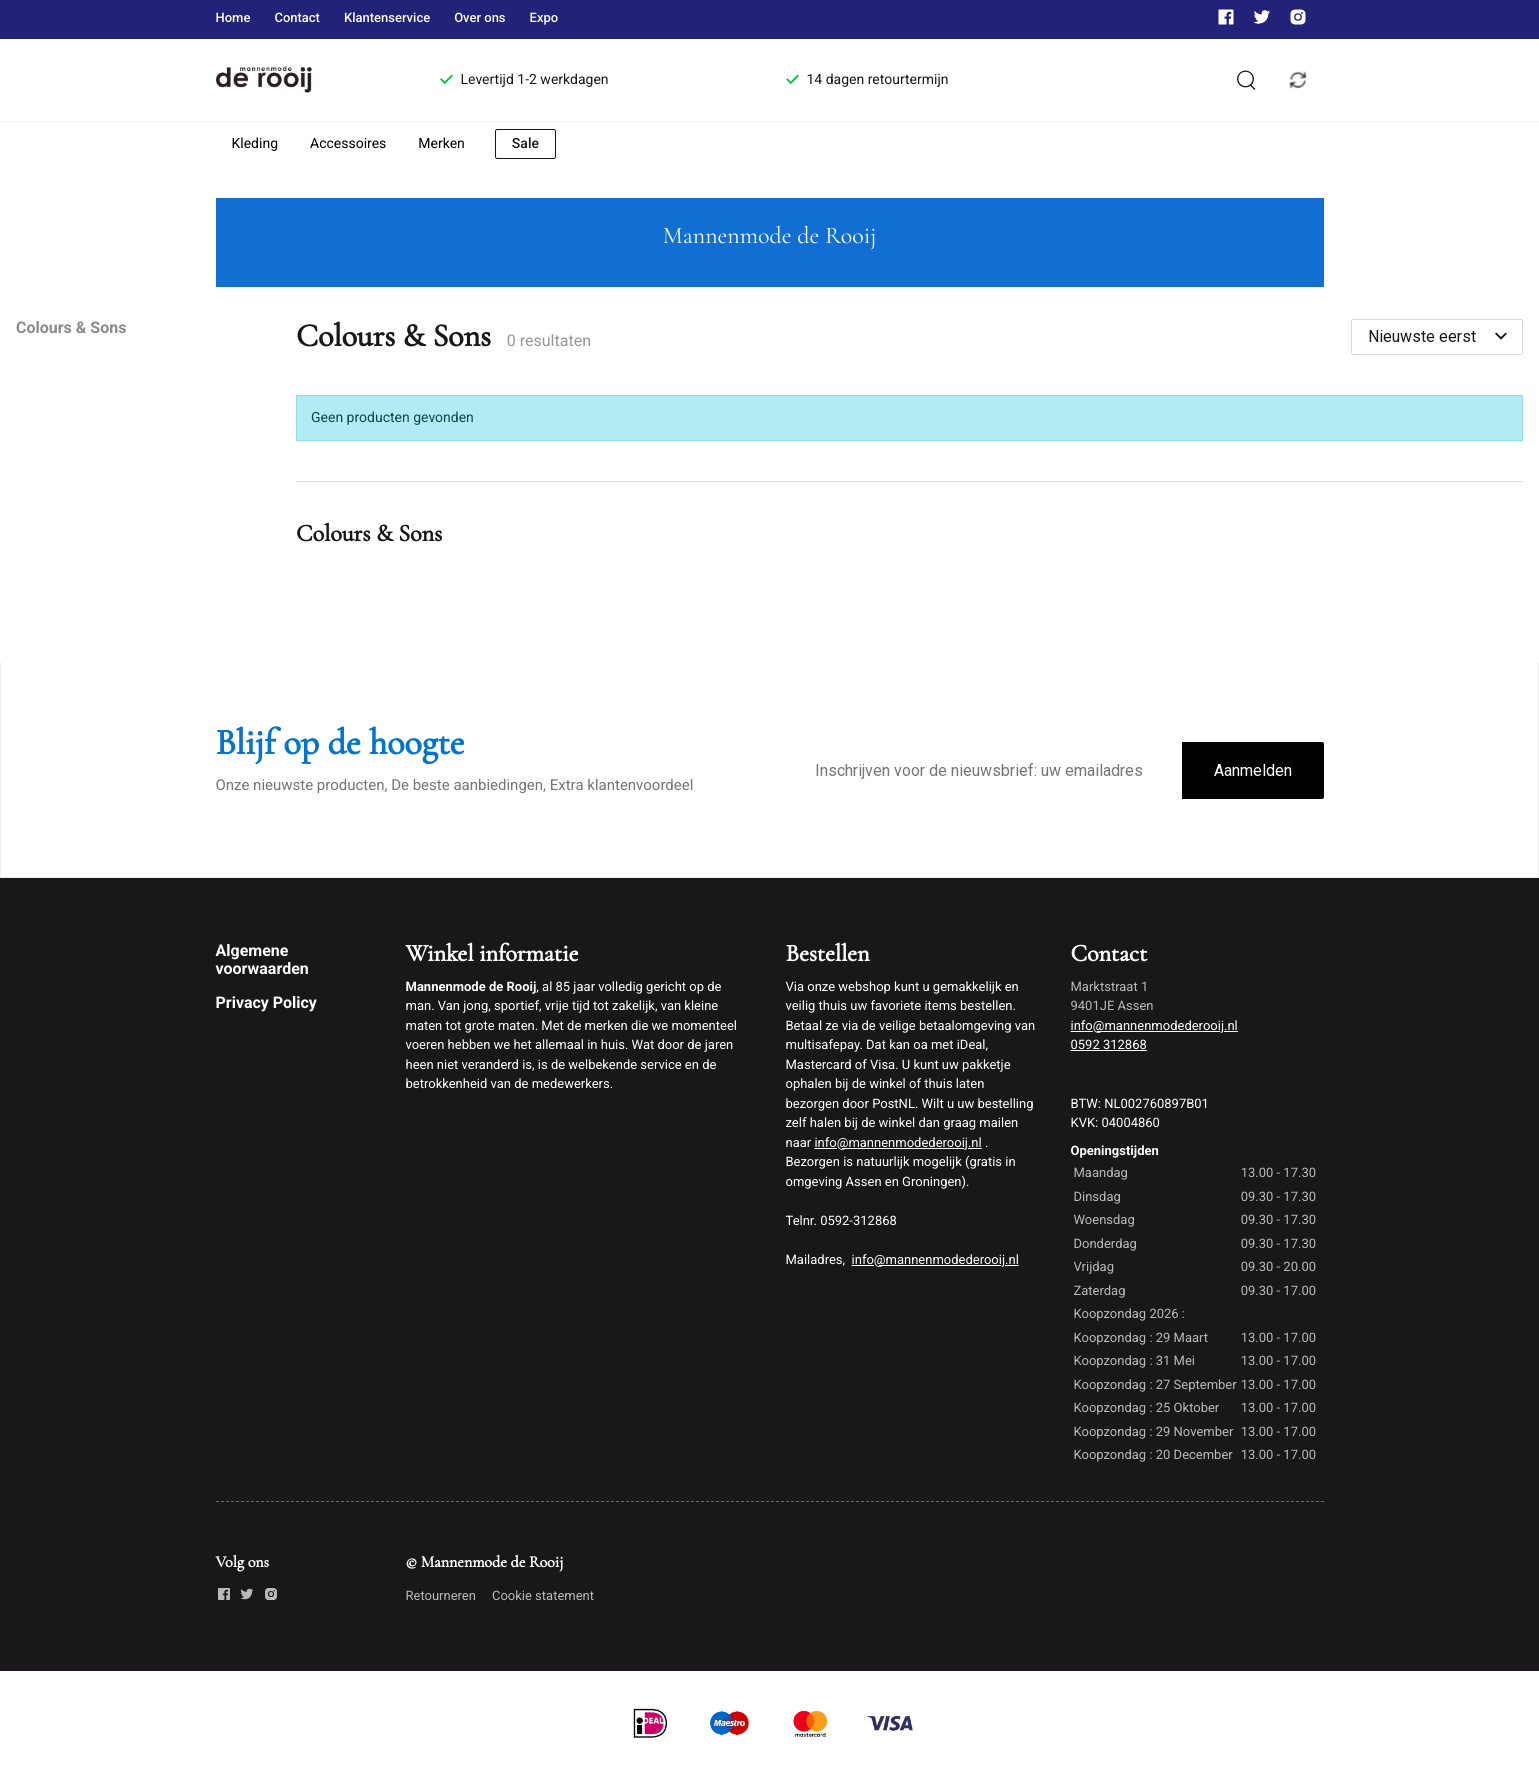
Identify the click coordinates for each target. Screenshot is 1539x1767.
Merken (441, 144)
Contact (297, 18)
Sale (525, 144)
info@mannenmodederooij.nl (897, 1143)
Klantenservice (387, 18)
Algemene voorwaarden (262, 959)
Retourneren (441, 1596)
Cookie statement (543, 1596)
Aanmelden (1253, 770)
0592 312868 (1109, 1045)
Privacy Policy (266, 1002)
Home (233, 18)
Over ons (479, 18)
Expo (544, 18)
